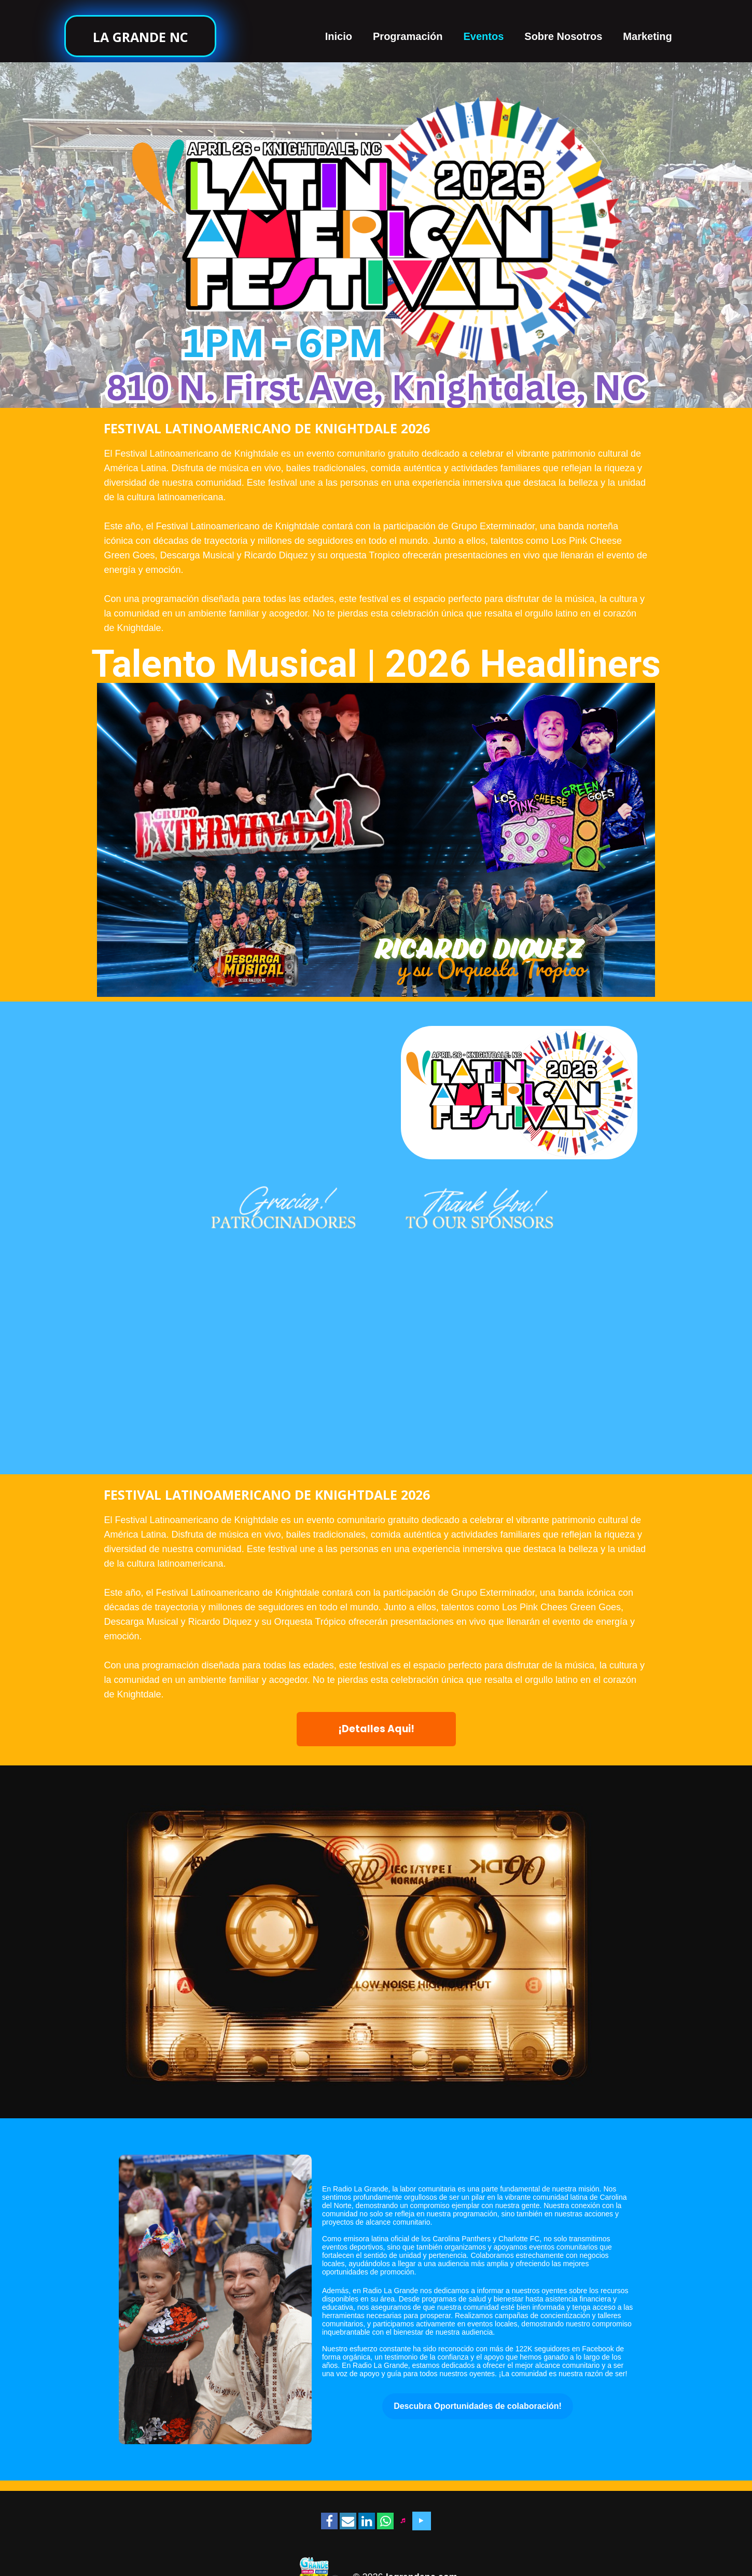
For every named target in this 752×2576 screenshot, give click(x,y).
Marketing (647, 36)
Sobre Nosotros (563, 36)
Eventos (484, 36)
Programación (407, 36)
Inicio (338, 36)
